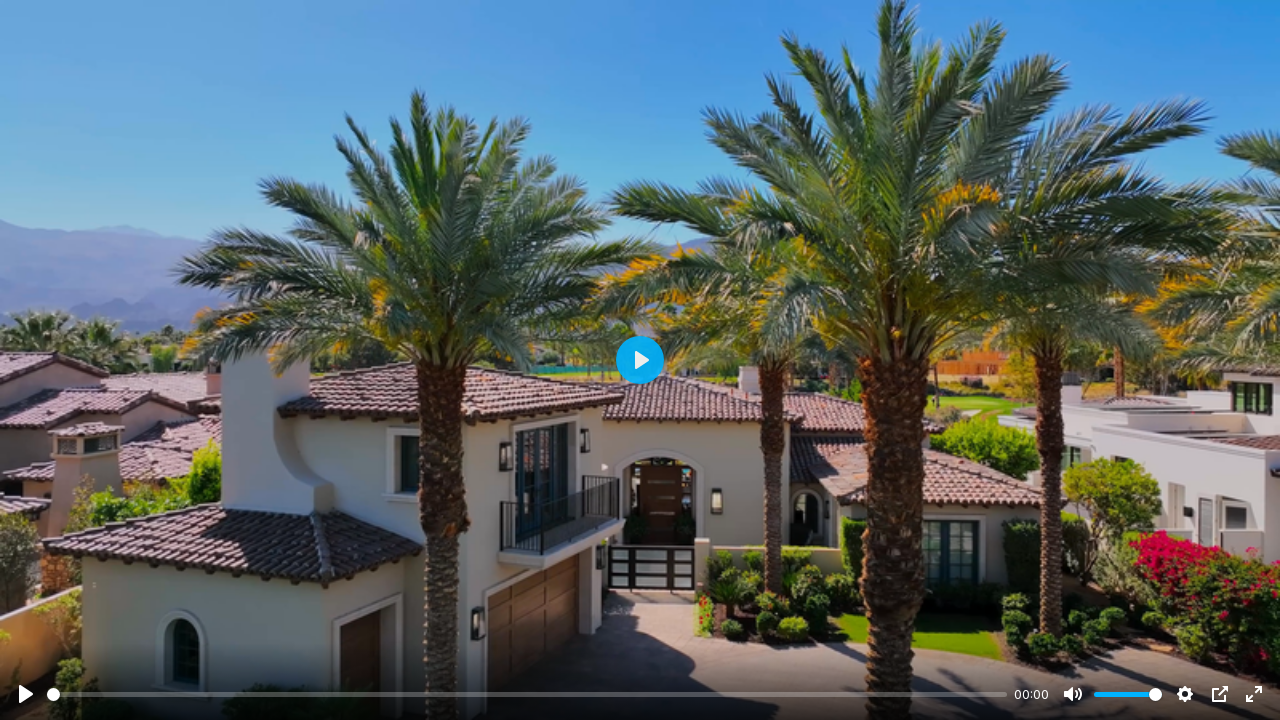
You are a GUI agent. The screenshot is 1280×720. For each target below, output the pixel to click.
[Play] (26, 694)
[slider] (527, 694)
